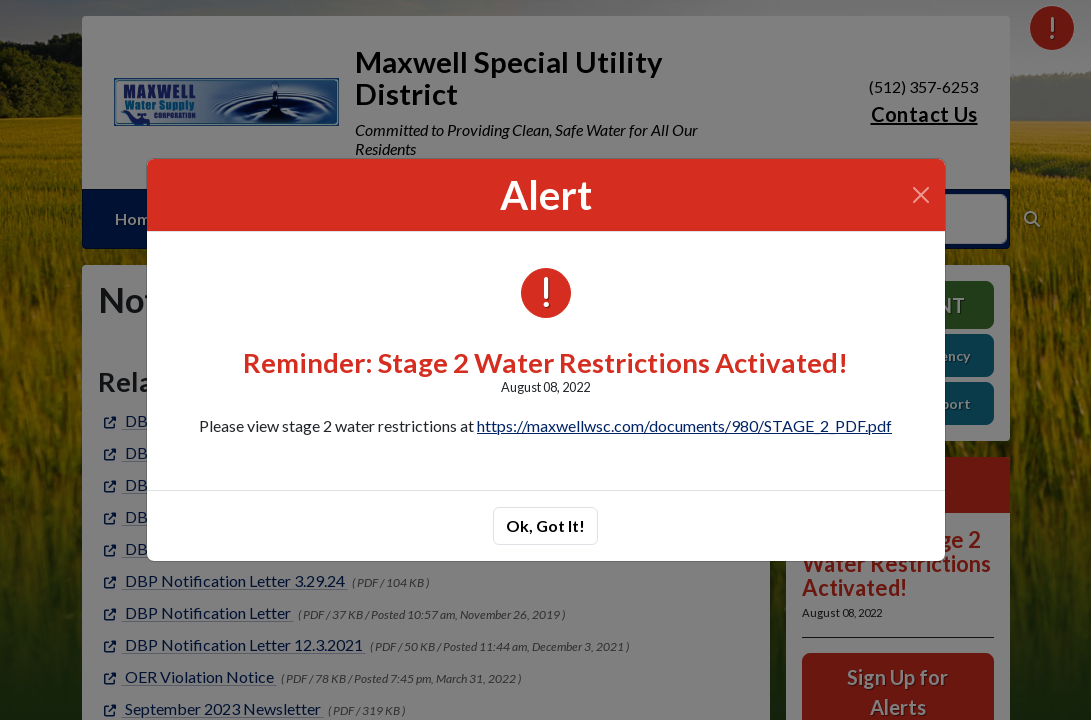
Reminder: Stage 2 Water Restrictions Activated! (545, 362)
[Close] (921, 195)
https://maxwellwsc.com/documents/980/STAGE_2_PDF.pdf (684, 425)
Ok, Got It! (545, 525)
